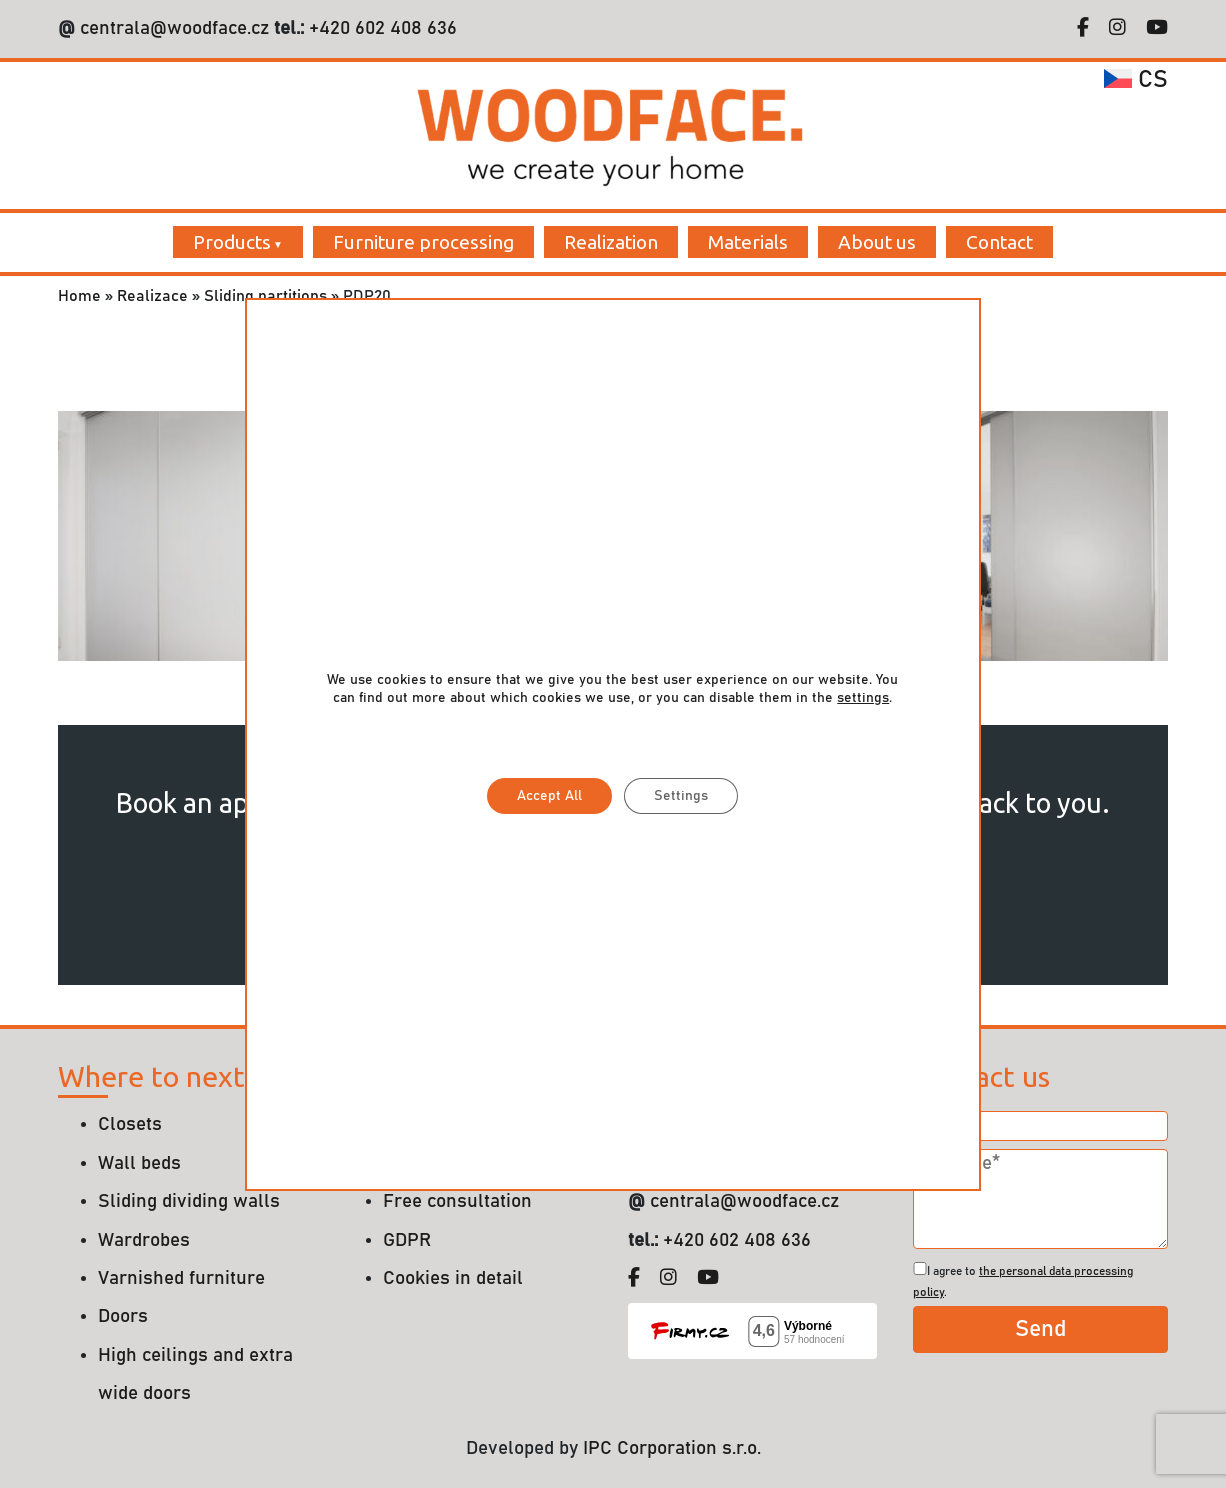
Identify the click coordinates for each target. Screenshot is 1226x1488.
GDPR (407, 1240)
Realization (611, 242)
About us (877, 242)
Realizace (152, 296)
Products (232, 242)
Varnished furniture (181, 1278)
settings (863, 698)
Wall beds (139, 1163)
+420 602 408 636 (380, 28)
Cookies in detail (453, 1278)
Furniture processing (423, 242)
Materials (748, 242)
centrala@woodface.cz (174, 28)
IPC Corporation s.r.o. (672, 1448)
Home (79, 296)
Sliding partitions (265, 296)
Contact (999, 242)
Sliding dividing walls (189, 1201)
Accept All (549, 796)
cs (1136, 80)
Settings (681, 796)
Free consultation (457, 1201)
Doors (123, 1316)
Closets (130, 1124)
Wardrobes (144, 1240)
